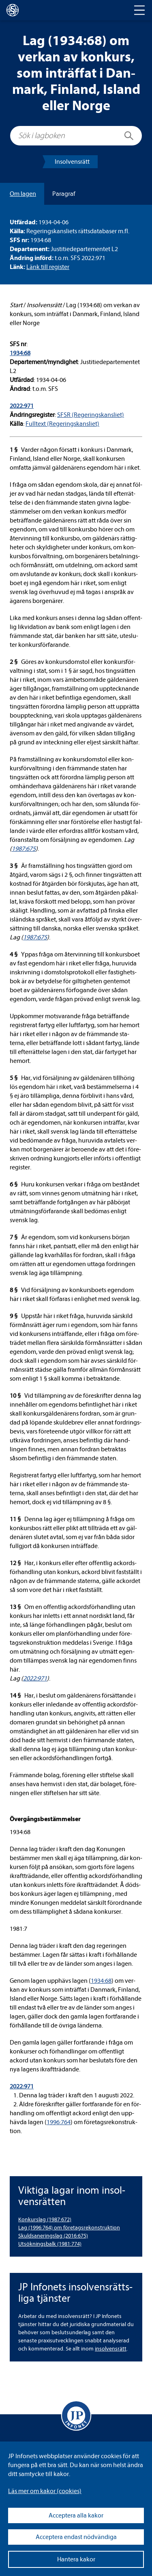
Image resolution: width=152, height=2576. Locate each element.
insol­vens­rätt (110, 2348)
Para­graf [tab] (63, 193)
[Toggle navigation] (139, 10)
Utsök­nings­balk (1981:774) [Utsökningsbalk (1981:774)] (49, 2243)
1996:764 (59, 2122)
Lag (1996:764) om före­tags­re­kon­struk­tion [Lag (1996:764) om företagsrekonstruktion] (69, 2227)
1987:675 (24, 848)
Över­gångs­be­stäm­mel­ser (45, 1819)
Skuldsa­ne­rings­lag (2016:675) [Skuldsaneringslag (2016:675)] (53, 2235)
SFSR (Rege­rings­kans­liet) (90, 414)
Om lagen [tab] (23, 193)
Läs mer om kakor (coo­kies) (44, 2491)
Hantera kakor (76, 2559)
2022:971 (22, 406)
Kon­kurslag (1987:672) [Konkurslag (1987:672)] (44, 2219)
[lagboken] (12, 10)
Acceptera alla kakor (76, 2515)
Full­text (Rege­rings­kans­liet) (62, 423)
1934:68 (20, 353)
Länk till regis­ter (47, 267)
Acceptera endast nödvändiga (76, 2537)
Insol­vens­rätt (72, 161)
